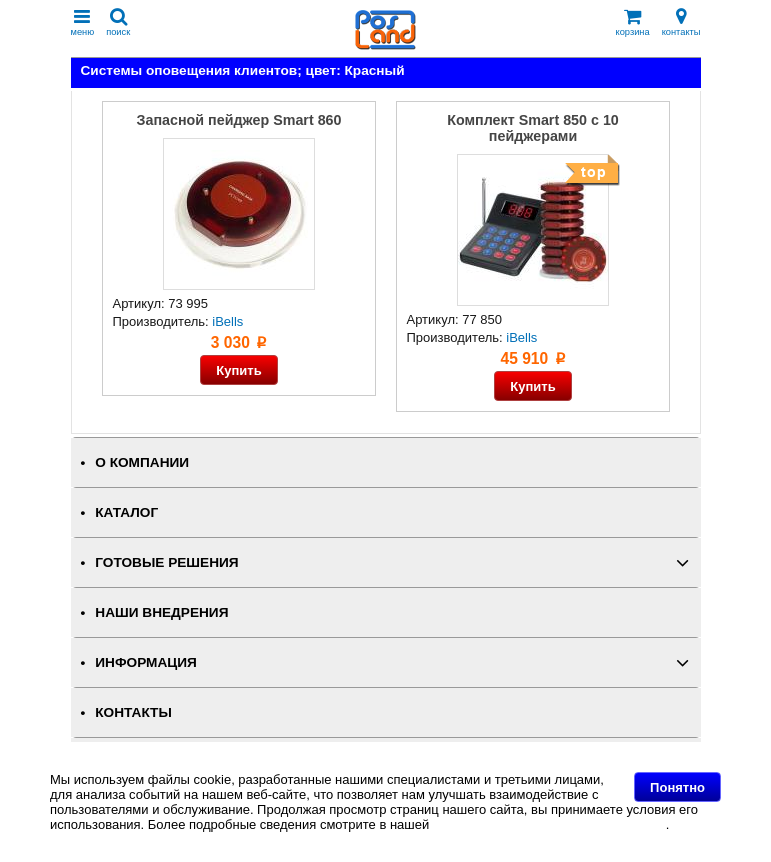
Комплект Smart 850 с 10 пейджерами (533, 128)
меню (83, 22)
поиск (118, 22)
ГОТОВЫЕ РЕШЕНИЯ (166, 562)
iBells (227, 321)
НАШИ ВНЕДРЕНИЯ (161, 612)
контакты (681, 22)
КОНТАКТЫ (133, 712)
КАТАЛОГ (126, 512)
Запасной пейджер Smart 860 (239, 120)
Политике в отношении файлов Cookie (549, 824)
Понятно (677, 787)
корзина (633, 22)
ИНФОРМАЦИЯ (146, 662)
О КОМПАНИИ (142, 462)
